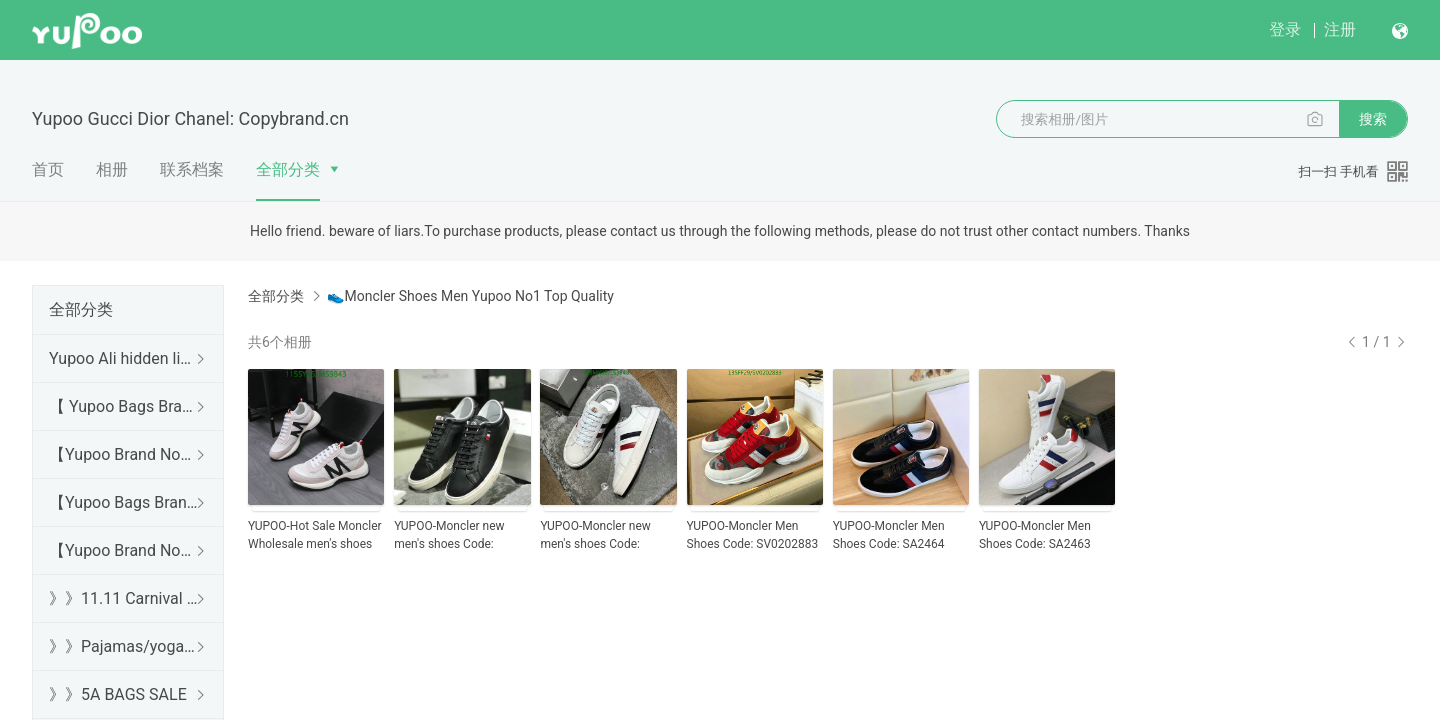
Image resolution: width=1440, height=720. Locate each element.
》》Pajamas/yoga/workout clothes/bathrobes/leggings (124, 646)
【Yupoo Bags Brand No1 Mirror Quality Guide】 (124, 502)
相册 (112, 169)
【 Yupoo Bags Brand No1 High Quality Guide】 (124, 406)
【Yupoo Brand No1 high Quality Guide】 (124, 454)
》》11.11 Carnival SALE (124, 598)
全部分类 (288, 169)
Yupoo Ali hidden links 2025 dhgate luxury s (124, 358)
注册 (1340, 29)
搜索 (1373, 119)
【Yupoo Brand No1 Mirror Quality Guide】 (124, 550)
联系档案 (192, 169)
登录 (1285, 29)
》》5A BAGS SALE (118, 694)
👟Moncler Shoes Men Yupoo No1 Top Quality (470, 296)
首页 (48, 169)
